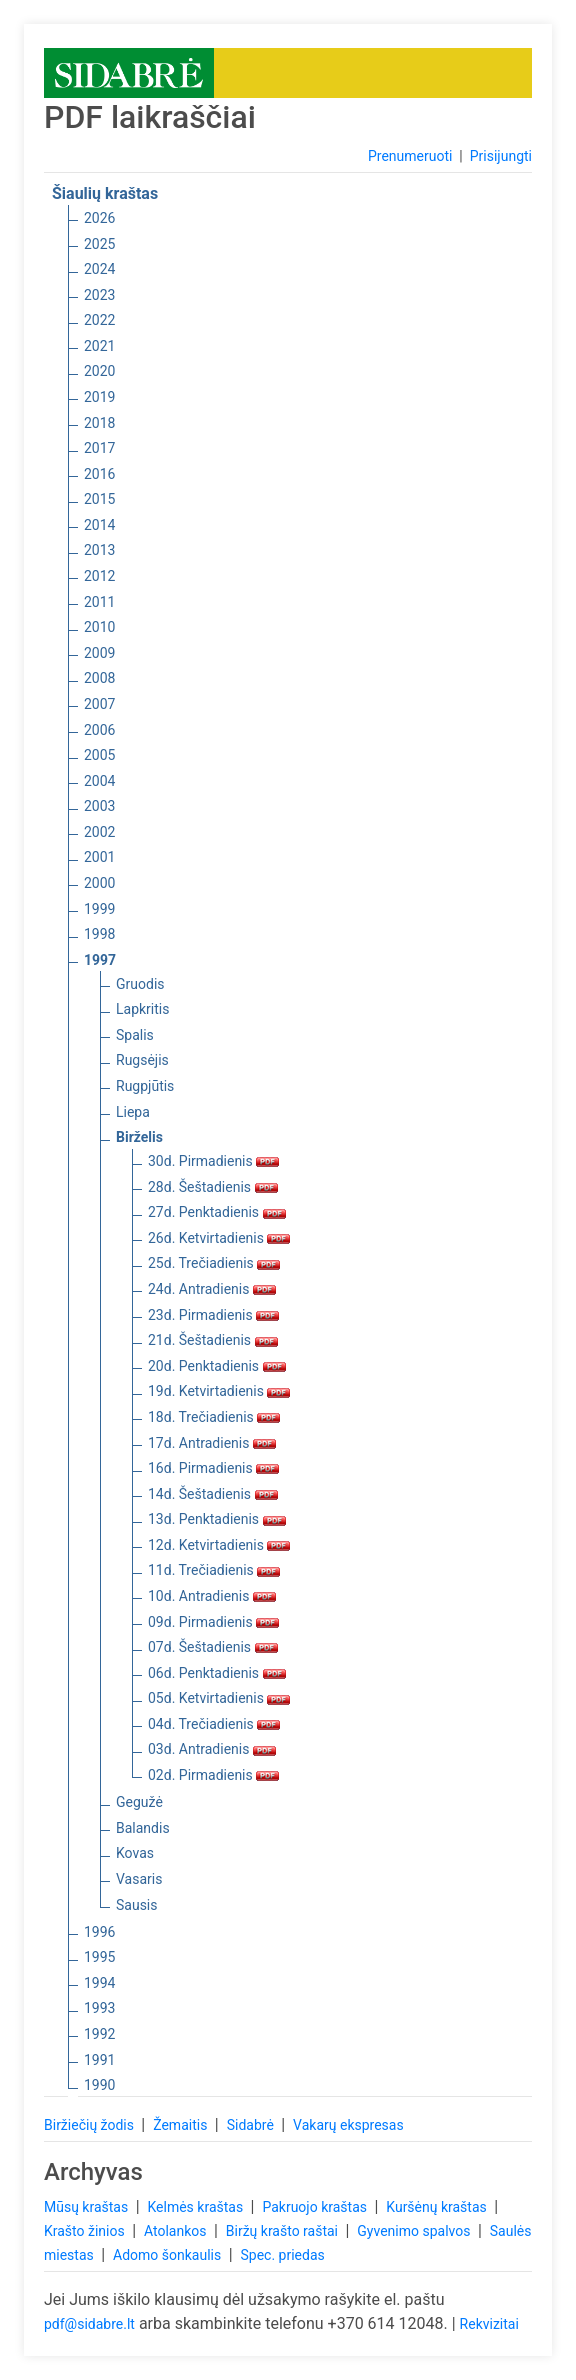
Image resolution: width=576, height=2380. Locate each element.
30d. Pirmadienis (213, 1161)
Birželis (139, 1137)
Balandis (143, 1828)
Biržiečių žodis (90, 2125)
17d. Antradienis (212, 1443)
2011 (99, 602)
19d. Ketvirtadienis (219, 1391)
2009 (99, 653)
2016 (99, 474)
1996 (99, 1932)
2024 (99, 269)
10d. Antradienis (212, 1596)
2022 (99, 320)
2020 (99, 371)
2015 (99, 499)
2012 (99, 576)
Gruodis (140, 984)
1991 (99, 2060)
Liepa (133, 1112)
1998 (99, 934)
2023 (99, 295)
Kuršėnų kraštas (438, 2207)
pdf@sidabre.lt (89, 2324)
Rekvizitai (489, 2324)
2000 (99, 883)
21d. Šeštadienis (213, 1340)
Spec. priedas (282, 2255)
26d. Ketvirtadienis (219, 1238)
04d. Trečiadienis (214, 1724)
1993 (99, 2008)
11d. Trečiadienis (214, 1570)
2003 (99, 806)
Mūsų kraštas (88, 2207)
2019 (99, 397)
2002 (99, 832)
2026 (99, 218)
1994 (99, 1983)
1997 (100, 960)
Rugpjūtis (145, 1086)
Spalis (135, 1035)
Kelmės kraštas (196, 2207)
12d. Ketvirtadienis (219, 1545)
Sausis (137, 1905)
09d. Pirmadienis (213, 1622)
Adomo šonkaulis (169, 2255)
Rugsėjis (142, 1060)
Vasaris (139, 1879)
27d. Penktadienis (217, 1212)
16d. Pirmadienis (213, 1468)
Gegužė (139, 1802)
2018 (99, 423)
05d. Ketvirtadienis (219, 1698)
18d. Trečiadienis (214, 1417)
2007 (99, 704)
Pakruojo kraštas (316, 2207)
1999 (99, 909)
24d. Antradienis (212, 1289)
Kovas (135, 1853)
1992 (99, 2034)
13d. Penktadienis (217, 1519)
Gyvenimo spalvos (415, 2231)
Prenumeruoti (410, 156)
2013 (99, 550)
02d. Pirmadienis (213, 1775)
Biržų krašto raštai (284, 2231)
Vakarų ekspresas (348, 2125)
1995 (99, 1957)
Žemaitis (182, 2125)
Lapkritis (142, 1009)
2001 (99, 857)
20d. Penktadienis (217, 1366)
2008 (99, 678)
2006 (99, 730)
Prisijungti (501, 156)
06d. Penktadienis (217, 1673)
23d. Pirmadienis (213, 1315)
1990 (99, 2085)
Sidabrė (252, 2125)
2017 (99, 448)
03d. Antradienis (212, 1749)
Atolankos (177, 2231)
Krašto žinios (86, 2231)
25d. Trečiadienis (214, 1263)
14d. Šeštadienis (213, 1494)
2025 (99, 244)
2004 (99, 781)
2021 (99, 346)
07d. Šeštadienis (213, 1647)
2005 (99, 755)
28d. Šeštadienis (213, 1187)
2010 (99, 627)
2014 (99, 525)
